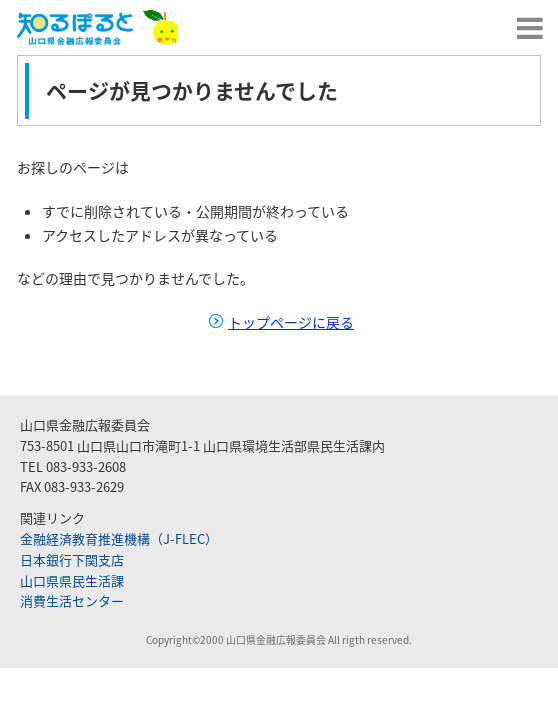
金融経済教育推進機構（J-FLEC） (119, 538)
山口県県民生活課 (72, 580)
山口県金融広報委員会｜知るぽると (97, 27)
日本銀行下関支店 (72, 559)
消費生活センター (72, 600)
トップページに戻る (291, 322)
